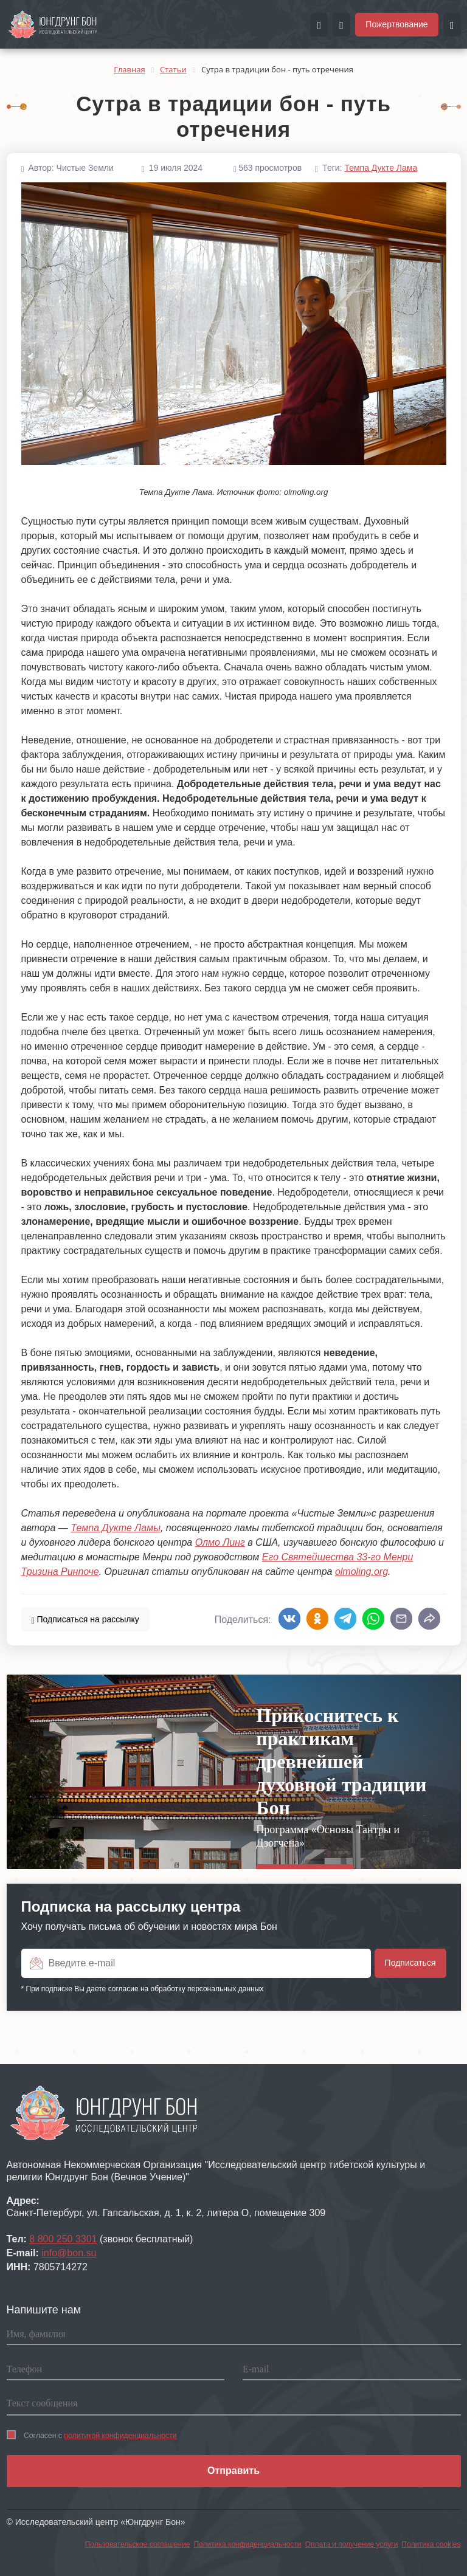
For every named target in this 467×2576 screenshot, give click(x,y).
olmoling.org (361, 1571)
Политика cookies (430, 2544)
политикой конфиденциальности (120, 2435)
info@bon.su (68, 2253)
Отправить (233, 2470)
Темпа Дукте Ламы (116, 1528)
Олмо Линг (220, 1542)
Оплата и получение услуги (351, 2544)
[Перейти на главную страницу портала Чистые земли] (53, 24)
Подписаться (85, 1619)
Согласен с (92, 2435)
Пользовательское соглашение (137, 2544)
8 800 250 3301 (63, 2239)
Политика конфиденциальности (248, 2544)
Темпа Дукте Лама (380, 168)
